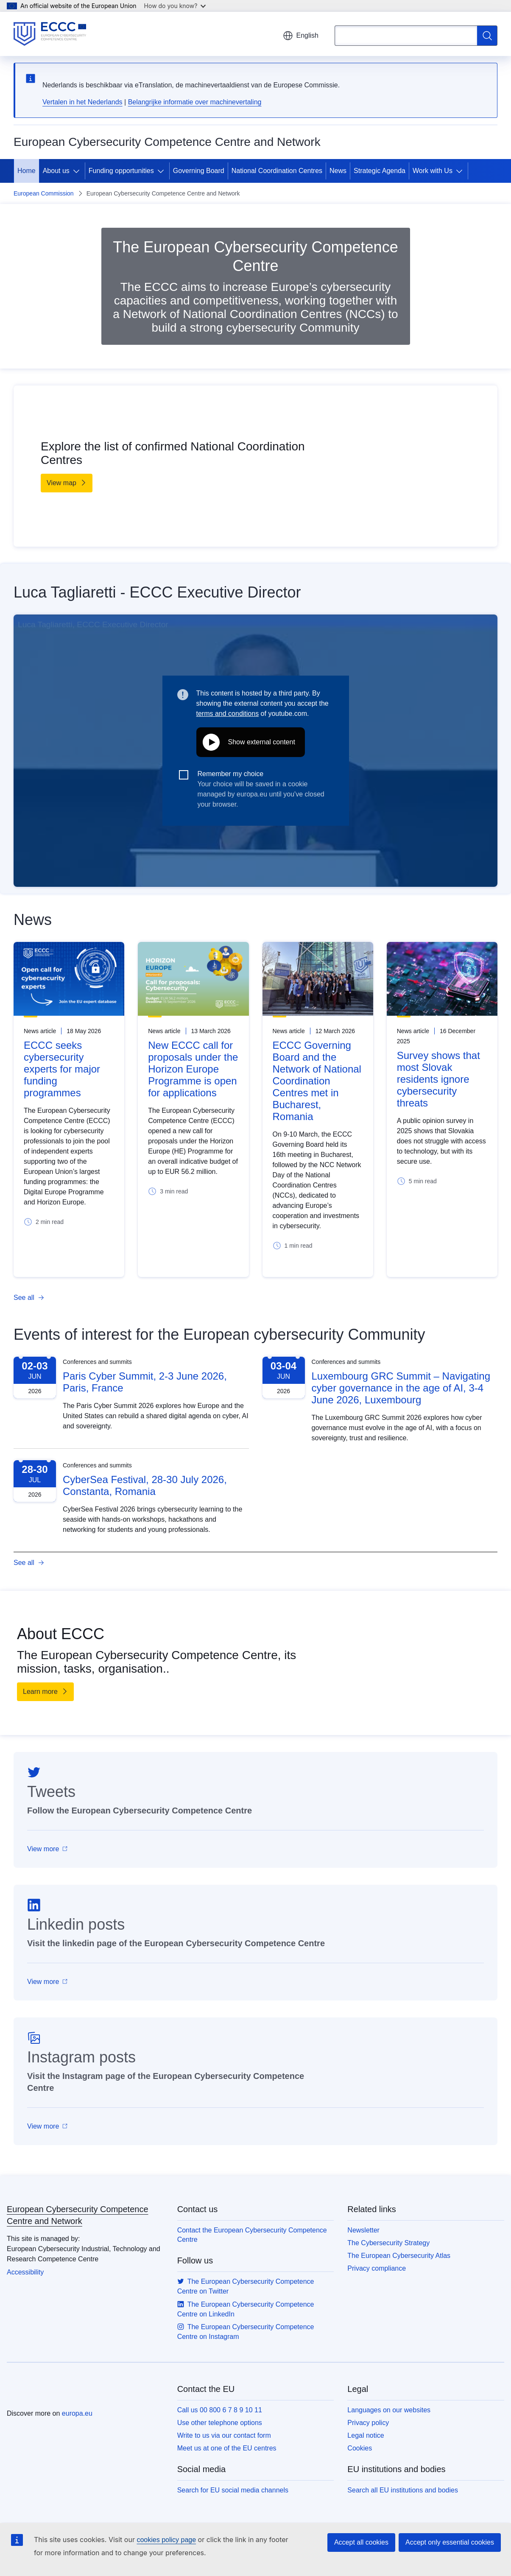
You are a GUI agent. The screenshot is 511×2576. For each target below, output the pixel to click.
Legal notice (365, 2435)
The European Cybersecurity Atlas (398, 2255)
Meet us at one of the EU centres (226, 2448)
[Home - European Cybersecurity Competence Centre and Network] (50, 34)
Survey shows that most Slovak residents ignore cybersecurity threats (438, 1079)
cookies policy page (166, 2539)
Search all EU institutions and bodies (402, 2490)
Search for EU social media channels (232, 2490)
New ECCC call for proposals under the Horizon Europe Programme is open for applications (193, 1068)
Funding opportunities (121, 170)
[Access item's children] (78, 171)
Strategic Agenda (379, 170)
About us (56, 170)
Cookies (359, 2448)
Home (26, 170)
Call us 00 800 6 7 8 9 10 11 (219, 2410)
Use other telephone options (219, 2422)
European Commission (44, 193)
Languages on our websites (388, 2410)
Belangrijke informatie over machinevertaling (195, 102)
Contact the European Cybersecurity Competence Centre (252, 2235)
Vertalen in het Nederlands (82, 102)
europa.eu (77, 2413)
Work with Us (432, 170)
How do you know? (175, 5)
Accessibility (25, 2272)
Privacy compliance (376, 2268)
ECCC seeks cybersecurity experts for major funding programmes (62, 1068)
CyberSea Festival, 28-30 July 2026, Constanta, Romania (145, 1485)
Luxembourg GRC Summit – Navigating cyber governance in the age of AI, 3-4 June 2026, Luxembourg (401, 1387)
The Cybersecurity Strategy (388, 2242)
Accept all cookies (361, 2542)
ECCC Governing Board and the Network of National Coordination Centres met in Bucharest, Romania (317, 1080)
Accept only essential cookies (449, 2542)
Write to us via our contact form (224, 2435)
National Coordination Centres (277, 170)
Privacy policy (368, 2422)
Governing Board (198, 170)
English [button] (300, 36)
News (337, 170)
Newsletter (363, 2230)
